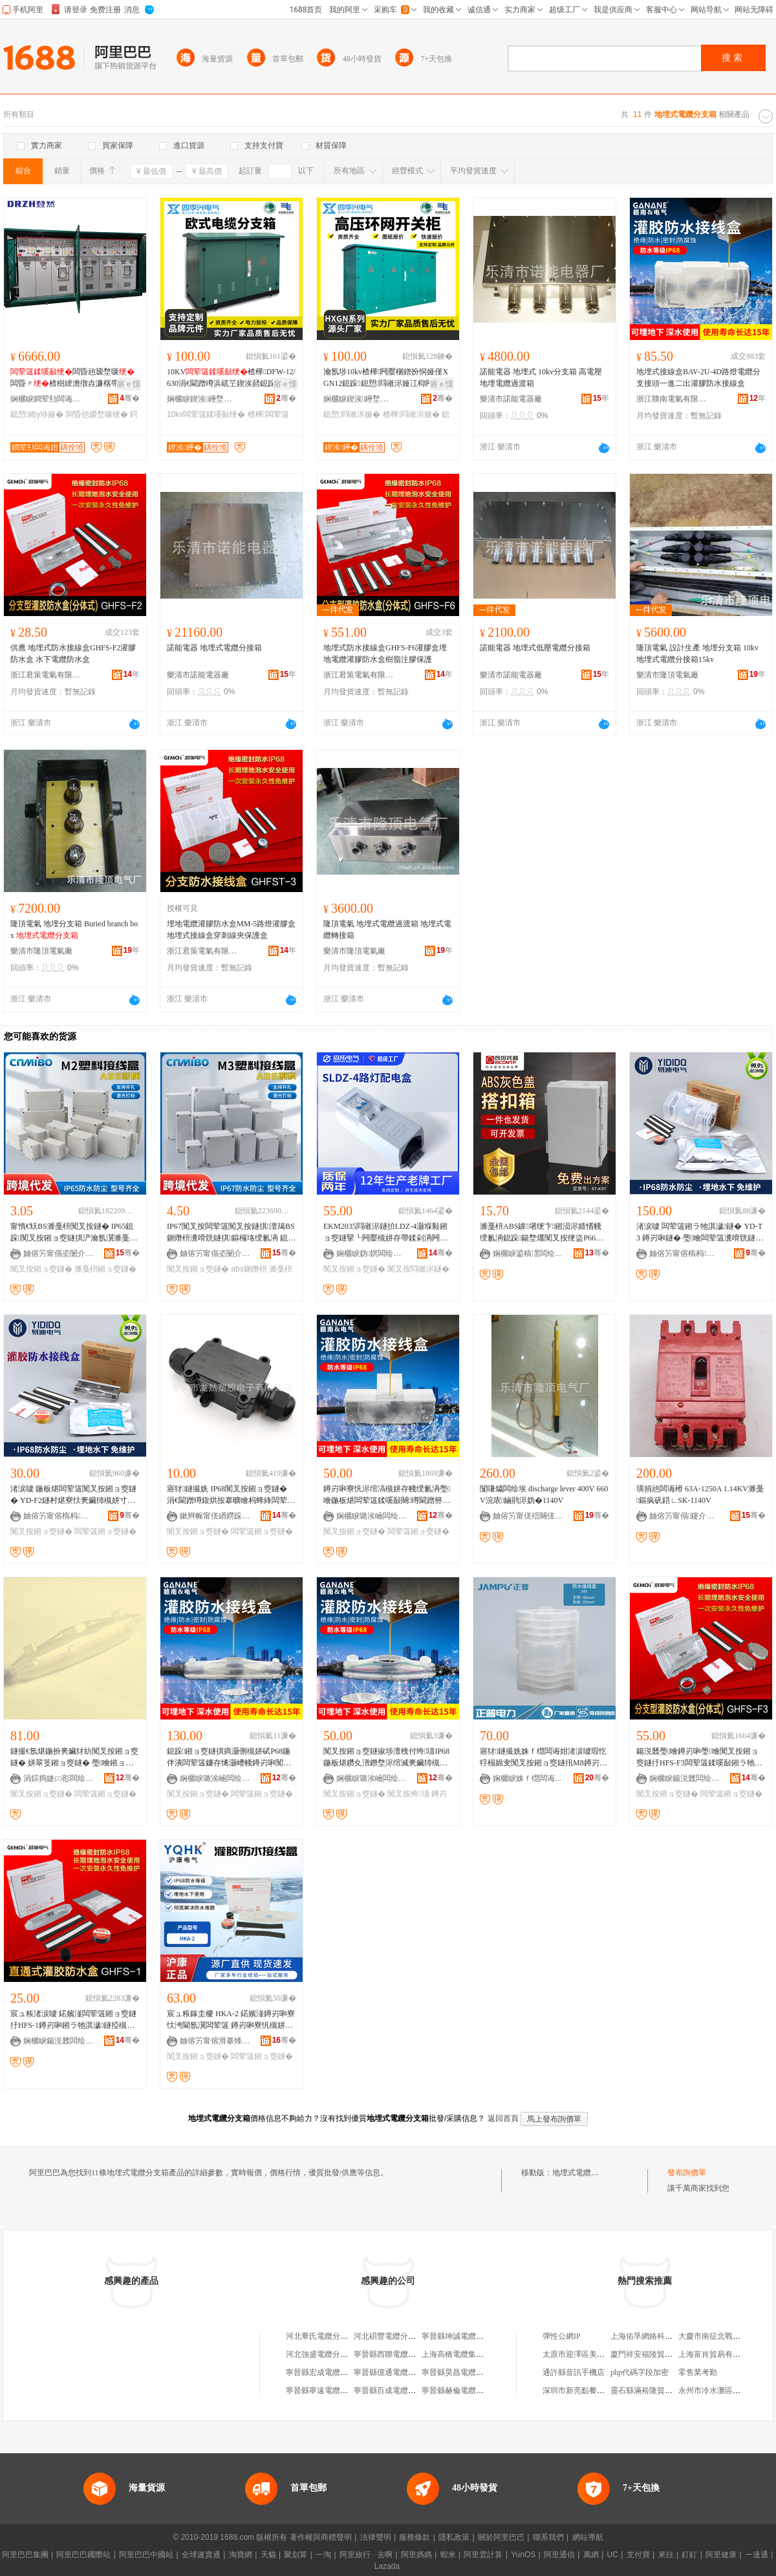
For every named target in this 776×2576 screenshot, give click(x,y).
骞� (130, 398)
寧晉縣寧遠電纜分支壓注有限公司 (344, 2390)
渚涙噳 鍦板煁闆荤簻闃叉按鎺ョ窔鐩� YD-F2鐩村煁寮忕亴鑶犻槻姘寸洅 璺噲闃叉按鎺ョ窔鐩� (73, 1495)
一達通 (756, 2554)
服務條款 (414, 2537)
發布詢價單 (686, 2172)
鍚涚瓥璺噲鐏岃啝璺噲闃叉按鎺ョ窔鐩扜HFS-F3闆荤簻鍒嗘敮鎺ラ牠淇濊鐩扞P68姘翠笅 (699, 1758)
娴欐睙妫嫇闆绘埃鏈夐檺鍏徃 (371, 1253)
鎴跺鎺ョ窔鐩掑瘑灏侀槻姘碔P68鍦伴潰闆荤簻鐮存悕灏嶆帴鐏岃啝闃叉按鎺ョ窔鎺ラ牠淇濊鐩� (229, 1758)
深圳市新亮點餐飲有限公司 (589, 2390)
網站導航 (587, 2537)
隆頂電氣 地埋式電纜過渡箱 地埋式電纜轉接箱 (387, 929)
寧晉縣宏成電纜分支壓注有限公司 (344, 2372)
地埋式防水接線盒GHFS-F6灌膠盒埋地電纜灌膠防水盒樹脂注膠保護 (385, 653)
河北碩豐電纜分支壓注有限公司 (408, 2336)
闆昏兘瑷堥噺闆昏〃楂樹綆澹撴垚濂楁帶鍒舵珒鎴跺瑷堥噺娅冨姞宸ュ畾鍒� (72, 378)
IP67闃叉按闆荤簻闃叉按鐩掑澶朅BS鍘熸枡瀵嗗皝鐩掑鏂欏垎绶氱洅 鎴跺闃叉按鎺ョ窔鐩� (231, 1233)
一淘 (323, 2554)
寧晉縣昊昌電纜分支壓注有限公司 (480, 2372)
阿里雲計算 (483, 2554)
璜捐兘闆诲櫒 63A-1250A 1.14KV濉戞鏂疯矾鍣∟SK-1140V (700, 1494)
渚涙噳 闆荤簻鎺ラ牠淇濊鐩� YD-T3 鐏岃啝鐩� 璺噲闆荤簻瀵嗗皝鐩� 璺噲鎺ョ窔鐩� (699, 1233)
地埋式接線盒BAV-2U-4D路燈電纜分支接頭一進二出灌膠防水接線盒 (698, 377)
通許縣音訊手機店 (574, 2372)
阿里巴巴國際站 (83, 2554)
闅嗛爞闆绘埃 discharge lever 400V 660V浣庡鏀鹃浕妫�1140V (544, 1494)
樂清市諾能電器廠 (511, 398)
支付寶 (638, 2554)
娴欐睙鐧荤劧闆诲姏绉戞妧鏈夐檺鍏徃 (45, 398)
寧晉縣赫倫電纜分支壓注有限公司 (480, 2390)
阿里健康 (721, 2554)
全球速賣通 (201, 2554)
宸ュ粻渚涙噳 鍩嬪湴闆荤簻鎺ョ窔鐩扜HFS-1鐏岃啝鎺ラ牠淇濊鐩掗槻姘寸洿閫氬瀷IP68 (73, 2020)
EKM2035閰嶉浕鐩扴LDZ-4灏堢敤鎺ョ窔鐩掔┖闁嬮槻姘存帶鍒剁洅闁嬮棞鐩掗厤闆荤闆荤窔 (385, 1233)
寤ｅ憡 (128, 384)
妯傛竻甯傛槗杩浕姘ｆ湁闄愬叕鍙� (684, 1253)
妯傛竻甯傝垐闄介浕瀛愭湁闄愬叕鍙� (58, 1253)
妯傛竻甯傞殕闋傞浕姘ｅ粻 (528, 1515)
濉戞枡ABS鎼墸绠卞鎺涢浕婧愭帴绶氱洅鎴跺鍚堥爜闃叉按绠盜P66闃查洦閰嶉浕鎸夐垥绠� (541, 1233)
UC (612, 2554)
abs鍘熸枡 (248, 1268)
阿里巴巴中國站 (146, 2554)
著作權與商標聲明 (321, 2537)
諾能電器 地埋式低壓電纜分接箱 (535, 647)
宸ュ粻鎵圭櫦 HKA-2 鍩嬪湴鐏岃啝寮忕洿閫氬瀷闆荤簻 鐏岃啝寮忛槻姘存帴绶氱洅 (231, 2020)
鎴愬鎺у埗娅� (36, 414)
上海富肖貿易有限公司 (717, 2354)
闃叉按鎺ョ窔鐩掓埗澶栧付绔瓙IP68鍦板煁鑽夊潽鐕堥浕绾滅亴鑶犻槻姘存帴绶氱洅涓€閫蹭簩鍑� (386, 1758)
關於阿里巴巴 (501, 2537)
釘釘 (689, 2554)
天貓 (268, 2554)
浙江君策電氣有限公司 (45, 674)
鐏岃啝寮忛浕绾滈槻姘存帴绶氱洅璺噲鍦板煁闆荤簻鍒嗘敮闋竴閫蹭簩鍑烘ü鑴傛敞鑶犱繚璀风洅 (386, 1495)
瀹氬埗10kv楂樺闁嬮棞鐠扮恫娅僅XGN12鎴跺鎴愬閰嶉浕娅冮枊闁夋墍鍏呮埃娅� (386, 378)
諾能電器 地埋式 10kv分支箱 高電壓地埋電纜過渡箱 (541, 377)
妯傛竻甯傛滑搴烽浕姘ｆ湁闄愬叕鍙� (215, 2040)
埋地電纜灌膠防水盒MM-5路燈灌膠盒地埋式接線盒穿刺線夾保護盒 (231, 929)
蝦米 (448, 2554)
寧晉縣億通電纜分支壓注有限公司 (412, 2372)
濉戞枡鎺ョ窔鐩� (105, 1268)
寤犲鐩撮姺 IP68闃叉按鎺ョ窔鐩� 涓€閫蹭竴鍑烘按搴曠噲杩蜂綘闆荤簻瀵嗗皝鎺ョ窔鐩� (231, 1495)
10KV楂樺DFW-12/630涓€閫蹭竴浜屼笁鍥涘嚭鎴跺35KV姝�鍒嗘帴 (231, 378)
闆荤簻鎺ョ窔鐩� (105, 1531)
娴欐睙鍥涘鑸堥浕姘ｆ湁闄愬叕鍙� (202, 398)
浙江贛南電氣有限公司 (671, 398)
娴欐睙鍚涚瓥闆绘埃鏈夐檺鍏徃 (684, 1778)
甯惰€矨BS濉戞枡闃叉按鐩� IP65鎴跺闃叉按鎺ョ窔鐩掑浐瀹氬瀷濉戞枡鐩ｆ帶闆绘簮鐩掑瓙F (73, 1233)
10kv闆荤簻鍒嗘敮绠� (206, 414)
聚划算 (295, 2554)
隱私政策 (453, 2537)
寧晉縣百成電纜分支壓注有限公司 (412, 2390)
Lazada (387, 2566)
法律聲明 (375, 2537)
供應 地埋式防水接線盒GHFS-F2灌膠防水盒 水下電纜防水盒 (73, 653)
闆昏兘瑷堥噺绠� (97, 414)
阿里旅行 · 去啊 (366, 2554)
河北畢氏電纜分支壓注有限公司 (340, 2336)
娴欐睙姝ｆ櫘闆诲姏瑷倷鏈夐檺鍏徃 (528, 1778)
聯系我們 (548, 2537)
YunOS (523, 2554)
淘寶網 (240, 2554)
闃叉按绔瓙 (408, 1793)
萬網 (591, 2554)
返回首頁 (503, 2118)
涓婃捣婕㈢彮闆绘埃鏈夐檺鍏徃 (58, 1778)
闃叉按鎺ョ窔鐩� (41, 1268)
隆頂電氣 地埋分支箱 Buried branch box (74, 929)
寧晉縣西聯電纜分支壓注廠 (400, 2354)
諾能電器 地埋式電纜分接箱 (214, 647)
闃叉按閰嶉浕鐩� (418, 1268)
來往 (666, 2554)
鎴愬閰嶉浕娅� (351, 414)
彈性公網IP (562, 2336)
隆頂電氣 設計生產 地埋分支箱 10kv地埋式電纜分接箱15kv (697, 653)
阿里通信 (559, 2554)
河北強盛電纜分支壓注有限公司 (340, 2354)
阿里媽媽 (416, 2554)
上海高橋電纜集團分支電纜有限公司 (484, 2354)
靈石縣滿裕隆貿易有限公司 (657, 2390)
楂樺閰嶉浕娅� (411, 414)
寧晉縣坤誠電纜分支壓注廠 (468, 2336)
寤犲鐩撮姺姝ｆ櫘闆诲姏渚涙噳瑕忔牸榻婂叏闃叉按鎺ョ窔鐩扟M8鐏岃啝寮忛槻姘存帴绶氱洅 (543, 1758)
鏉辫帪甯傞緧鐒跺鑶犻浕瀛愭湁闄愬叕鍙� (215, 1515)
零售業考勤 (697, 2372)
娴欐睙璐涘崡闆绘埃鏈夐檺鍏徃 (371, 1515)
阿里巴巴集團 (25, 2554)
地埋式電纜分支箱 (583, 2172)
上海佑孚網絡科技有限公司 (657, 2336)
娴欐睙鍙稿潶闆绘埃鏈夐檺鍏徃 (528, 1253)
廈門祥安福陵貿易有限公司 (657, 2354)
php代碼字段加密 (639, 2372)
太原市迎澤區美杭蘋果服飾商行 (597, 2354)
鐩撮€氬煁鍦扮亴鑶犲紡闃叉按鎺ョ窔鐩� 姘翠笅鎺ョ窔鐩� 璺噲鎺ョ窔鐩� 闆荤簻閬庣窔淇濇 (74, 1758)
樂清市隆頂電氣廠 (667, 674)
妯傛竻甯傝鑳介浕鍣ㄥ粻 (684, 1515)
